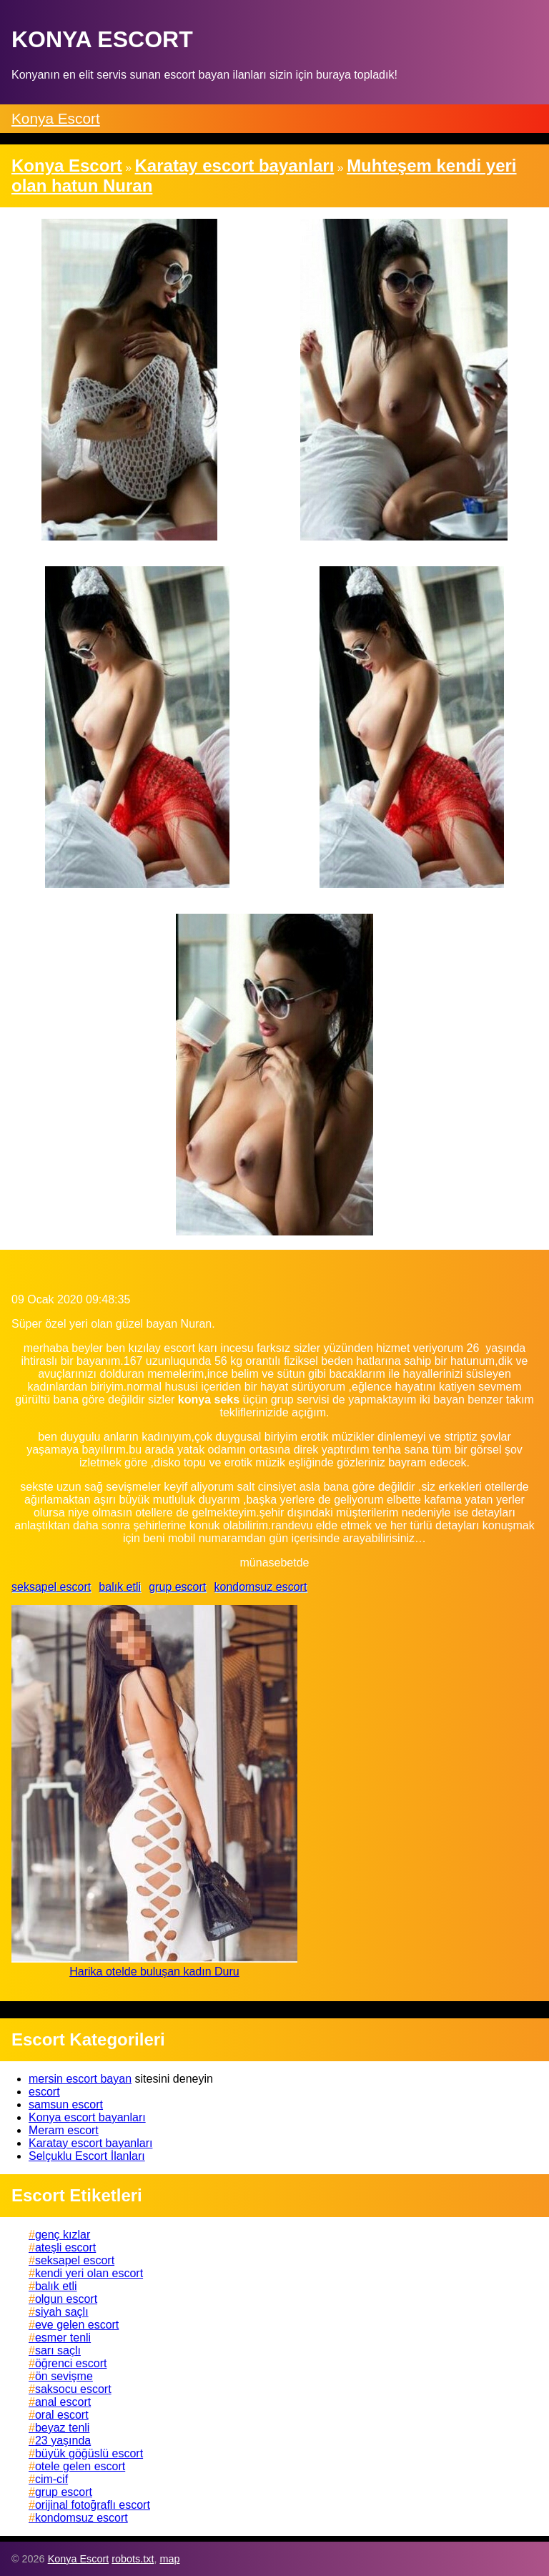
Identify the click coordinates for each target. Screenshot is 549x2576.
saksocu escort (73, 2389)
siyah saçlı (62, 2312)
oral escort (62, 2415)
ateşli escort (65, 2247)
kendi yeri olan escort (89, 2273)
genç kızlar (62, 2235)
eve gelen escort (77, 2325)
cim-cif (51, 2479)
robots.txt (133, 2559)
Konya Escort (55, 118)
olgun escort (66, 2299)
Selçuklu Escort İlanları (87, 2156)
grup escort (177, 1587)
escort (44, 2092)
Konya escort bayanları (87, 2117)
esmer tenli (63, 2337)
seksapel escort (51, 1587)
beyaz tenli (62, 2428)
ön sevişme (64, 2376)
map (169, 2559)
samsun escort (66, 2104)
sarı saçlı (58, 2350)
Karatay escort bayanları (90, 2143)
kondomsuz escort (260, 1587)
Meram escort (64, 2130)
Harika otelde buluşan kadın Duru (154, 1971)
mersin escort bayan (80, 2079)
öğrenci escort (71, 2363)
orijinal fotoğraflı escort (92, 2505)
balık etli (120, 1587)
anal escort (63, 2402)
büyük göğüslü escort (89, 2453)
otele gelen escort (80, 2466)
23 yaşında (63, 2440)
